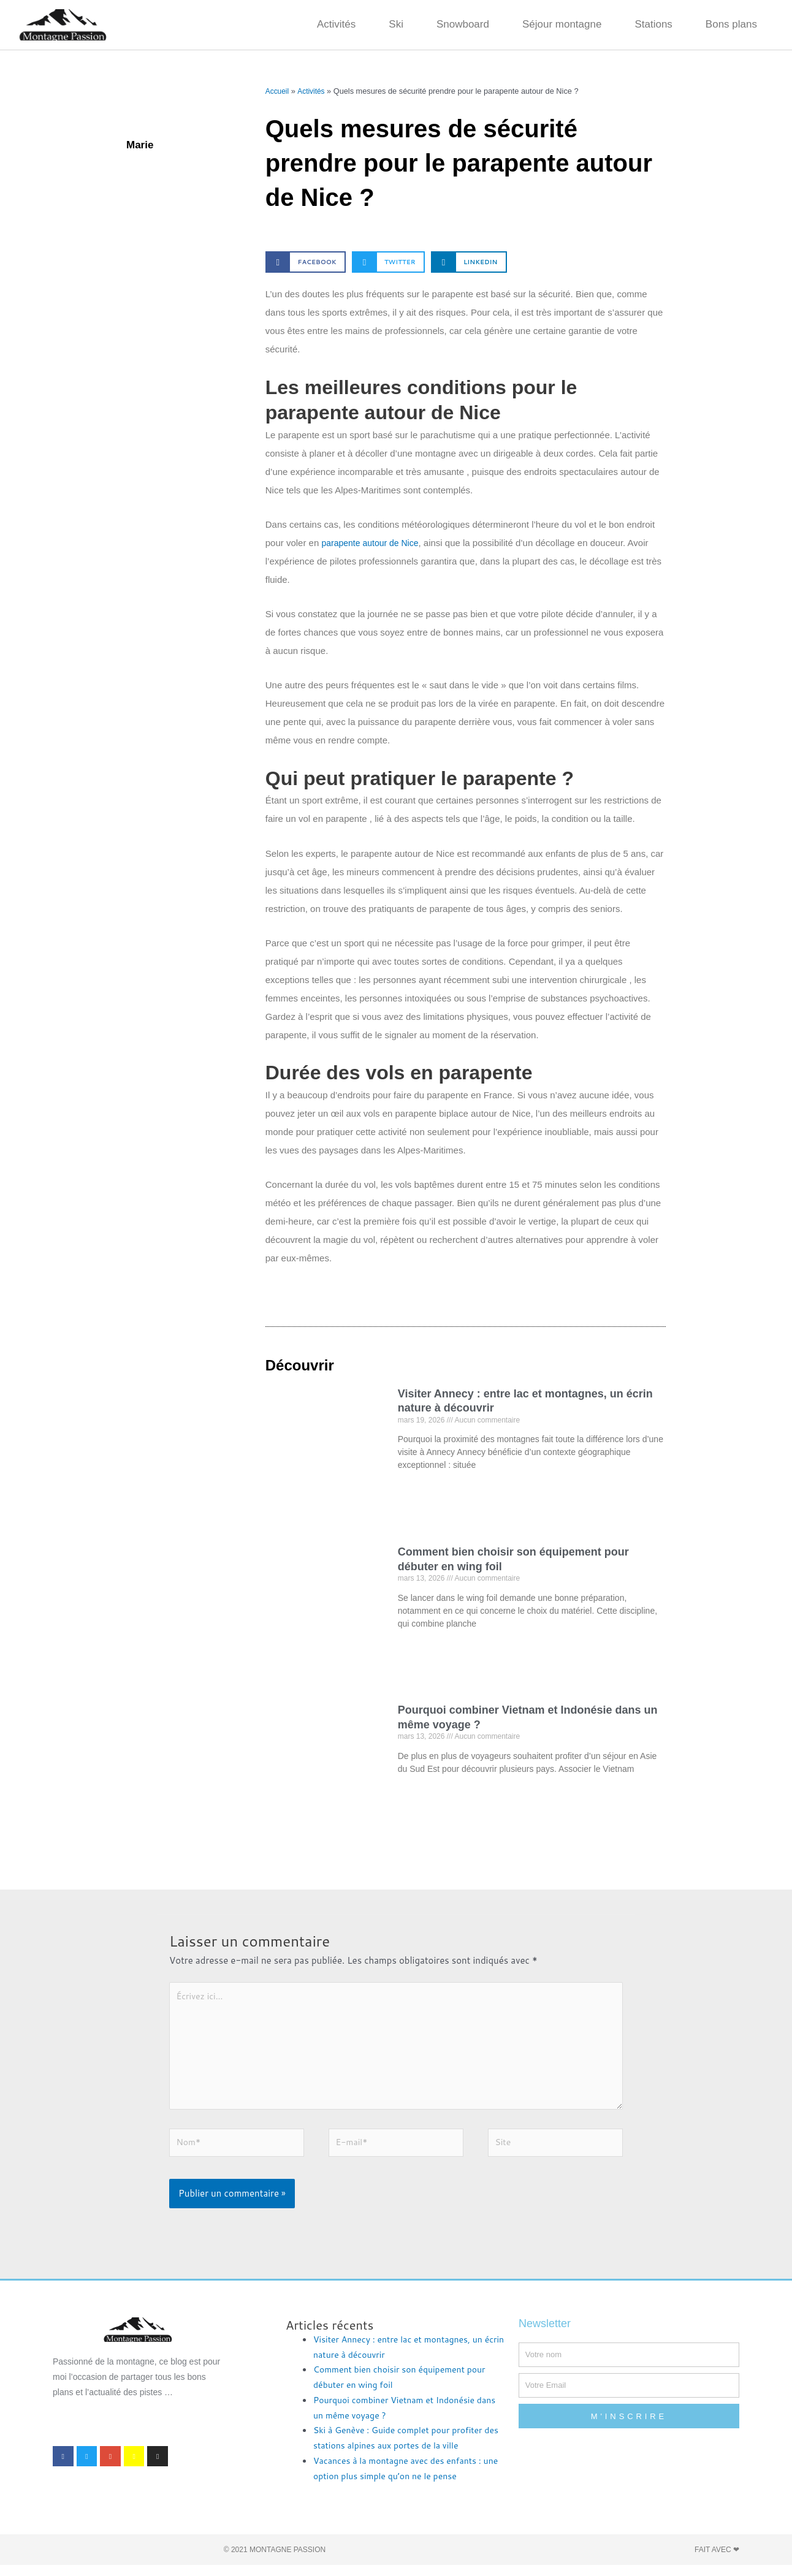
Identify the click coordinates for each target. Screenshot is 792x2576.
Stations (653, 24)
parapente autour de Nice (373, 543)
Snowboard (462, 24)
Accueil (278, 91)
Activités (336, 24)
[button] (305, 262)
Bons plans (731, 24)
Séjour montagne (561, 24)
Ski (396, 24)
